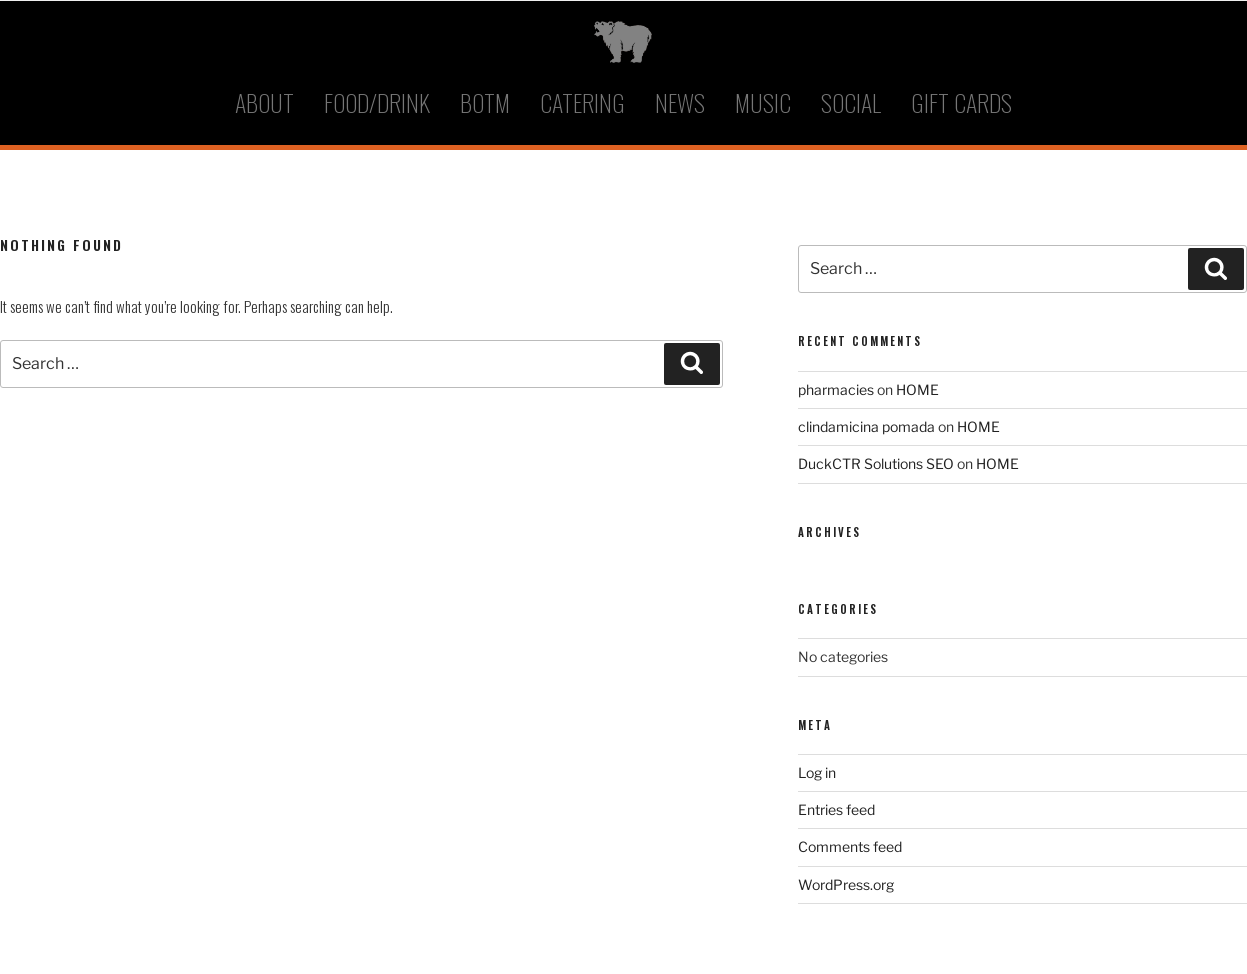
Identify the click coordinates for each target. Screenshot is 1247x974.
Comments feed (850, 846)
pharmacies (836, 389)
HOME (917, 389)
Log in (817, 772)
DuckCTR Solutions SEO (876, 463)
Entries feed (836, 809)
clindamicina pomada (866, 426)
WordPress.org (846, 884)
